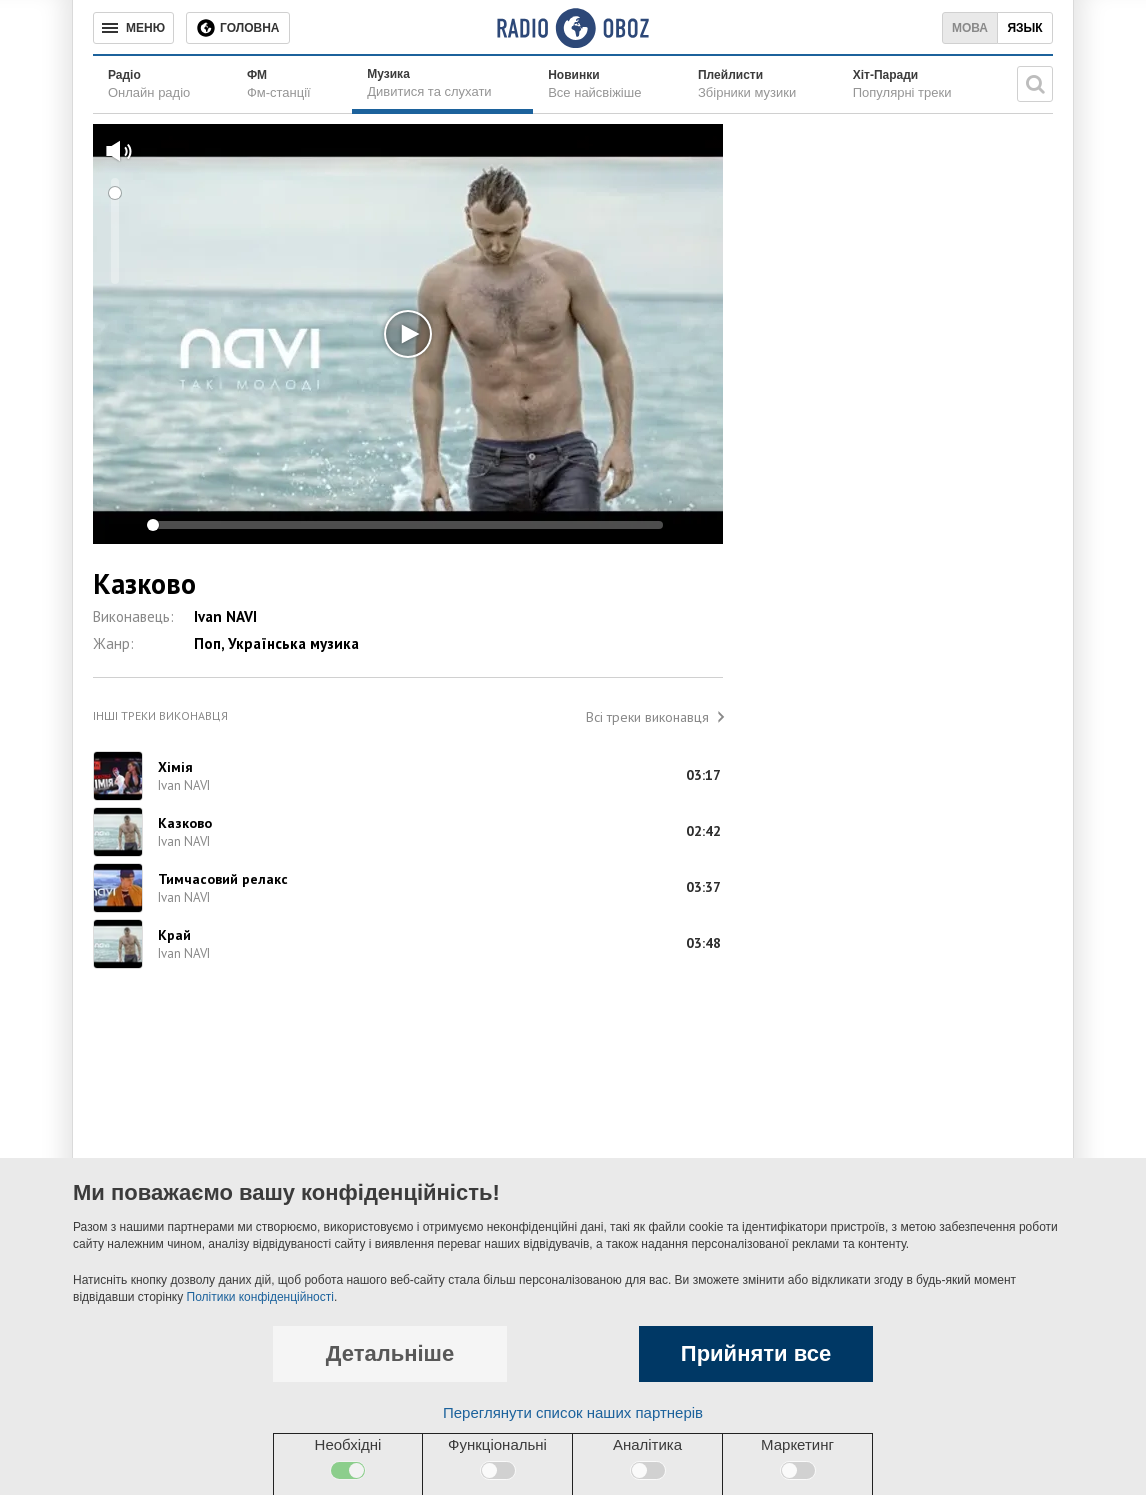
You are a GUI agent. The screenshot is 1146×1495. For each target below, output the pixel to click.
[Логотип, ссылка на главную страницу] (572, 28)
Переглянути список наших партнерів (573, 1412)
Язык (1024, 28)
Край (174, 935)
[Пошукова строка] (1035, 84)
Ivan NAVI (225, 616)
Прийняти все (756, 1353)
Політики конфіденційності (260, 1297)
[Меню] (133, 28)
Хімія (175, 767)
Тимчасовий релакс (223, 879)
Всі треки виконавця (647, 717)
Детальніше (390, 1353)
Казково (185, 823)
